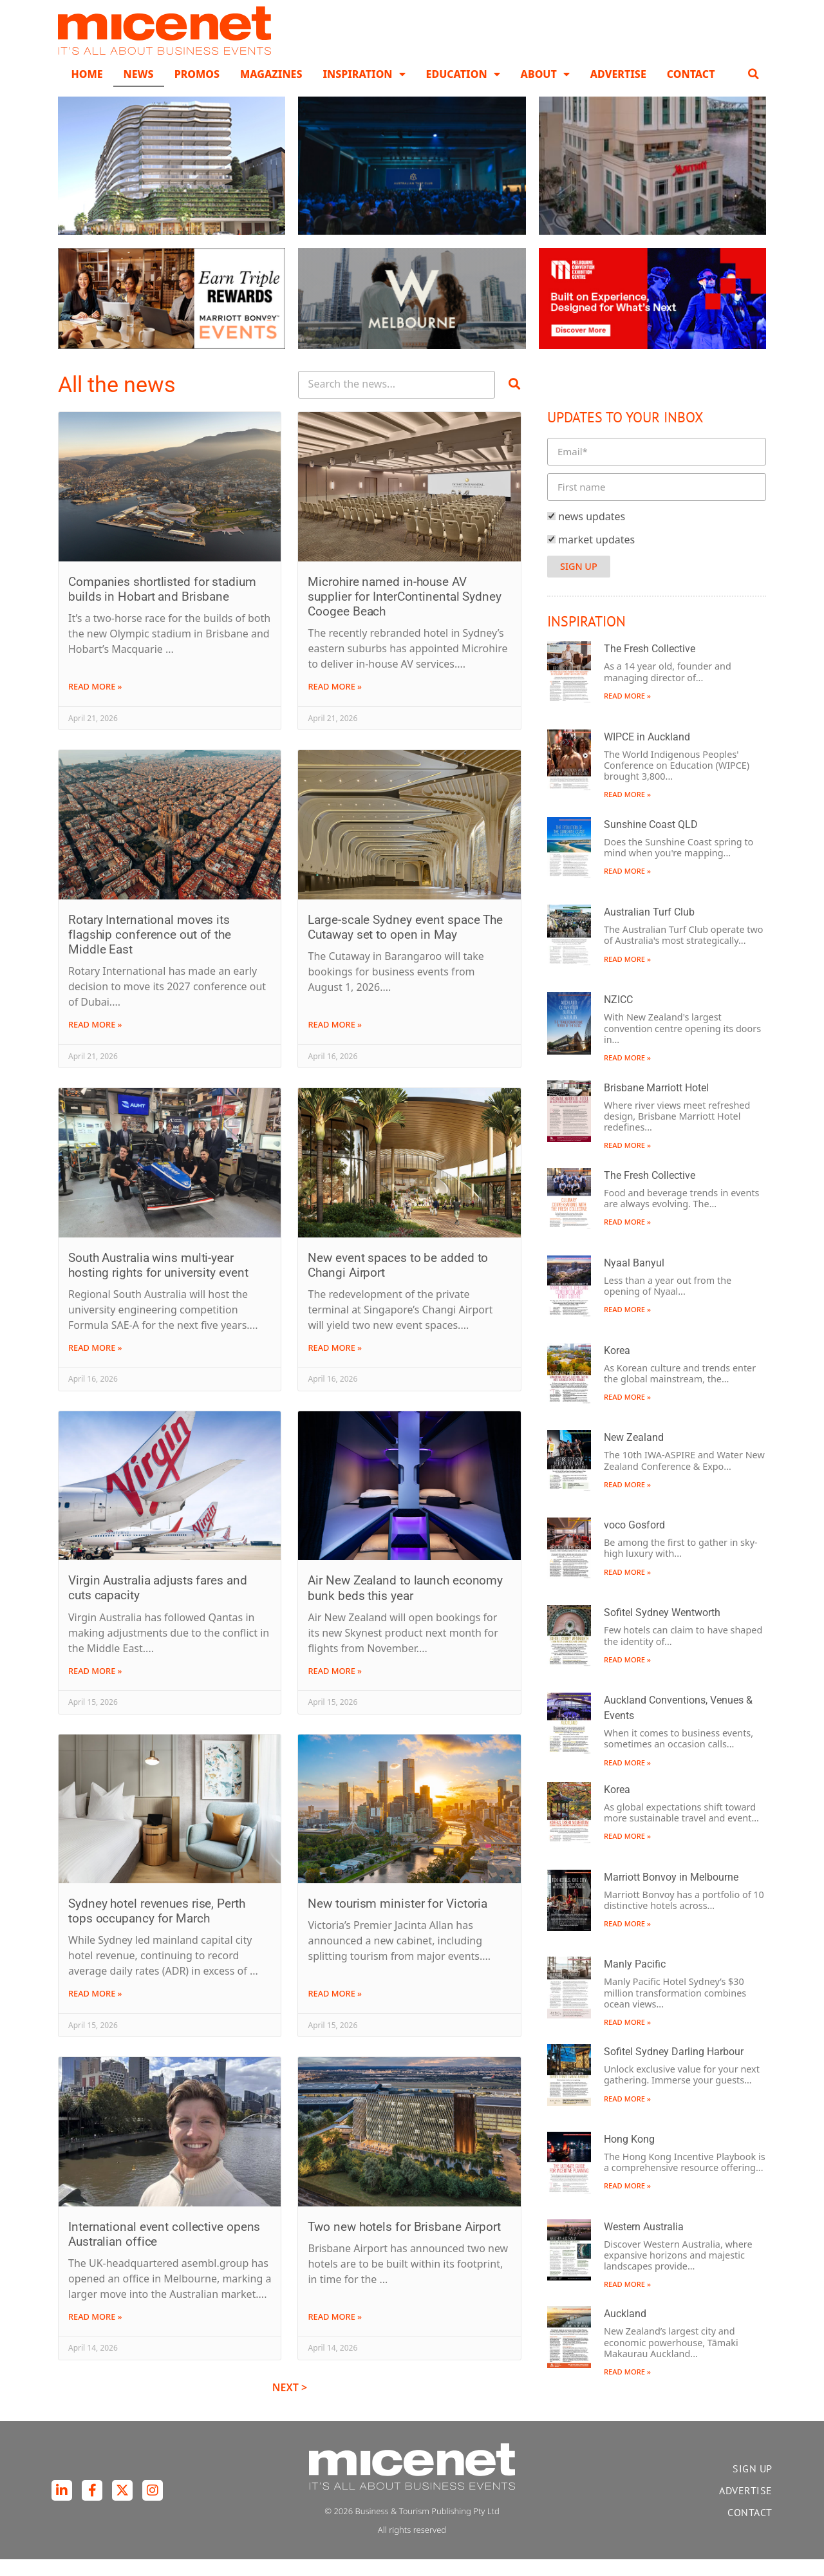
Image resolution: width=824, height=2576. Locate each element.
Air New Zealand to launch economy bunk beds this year (405, 1604)
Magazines (271, 90)
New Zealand (634, 1454)
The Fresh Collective (649, 665)
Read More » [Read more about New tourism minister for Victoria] (335, 2010)
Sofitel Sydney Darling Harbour (674, 2068)
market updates (596, 556)
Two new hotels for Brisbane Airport (404, 2242)
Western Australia (644, 2243)
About (545, 90)
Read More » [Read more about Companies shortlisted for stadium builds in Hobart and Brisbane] (95, 703)
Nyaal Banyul (634, 1279)
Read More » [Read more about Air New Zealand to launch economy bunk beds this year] (335, 1687)
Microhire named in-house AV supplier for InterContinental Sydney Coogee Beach (404, 612)
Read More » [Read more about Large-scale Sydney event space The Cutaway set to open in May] (335, 1041)
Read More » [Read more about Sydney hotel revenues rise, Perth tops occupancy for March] (95, 2010)
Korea (617, 1366)
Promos (197, 90)
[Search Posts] (397, 401)
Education (463, 90)
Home (86, 90)
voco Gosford (634, 1541)
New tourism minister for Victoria (397, 1919)
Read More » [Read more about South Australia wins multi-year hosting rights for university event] (95, 1363)
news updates (591, 532)
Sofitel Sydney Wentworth (662, 1629)
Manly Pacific (635, 1981)
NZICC (618, 1016)
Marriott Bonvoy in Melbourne (671, 1893)
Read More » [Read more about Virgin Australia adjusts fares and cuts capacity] (95, 1687)
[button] (753, 90)
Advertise (618, 90)
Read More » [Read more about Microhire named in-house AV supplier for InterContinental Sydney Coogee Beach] (335, 703)
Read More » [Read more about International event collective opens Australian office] (95, 2332)
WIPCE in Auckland (647, 753)
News (139, 90)
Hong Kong (629, 2155)
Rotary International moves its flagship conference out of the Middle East (149, 950)
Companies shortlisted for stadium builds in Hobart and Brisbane (162, 605)
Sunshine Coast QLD (651, 840)
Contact (691, 90)
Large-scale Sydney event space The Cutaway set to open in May (405, 943)
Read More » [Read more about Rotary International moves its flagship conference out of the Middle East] (95, 1041)
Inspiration (364, 90)
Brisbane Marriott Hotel (656, 1104)
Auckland (625, 2330)
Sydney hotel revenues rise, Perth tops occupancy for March (156, 1927)
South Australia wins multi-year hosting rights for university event (158, 1281)
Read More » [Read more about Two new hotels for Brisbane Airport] (335, 2332)
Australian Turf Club (649, 928)
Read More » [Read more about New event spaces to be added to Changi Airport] (335, 1363)
